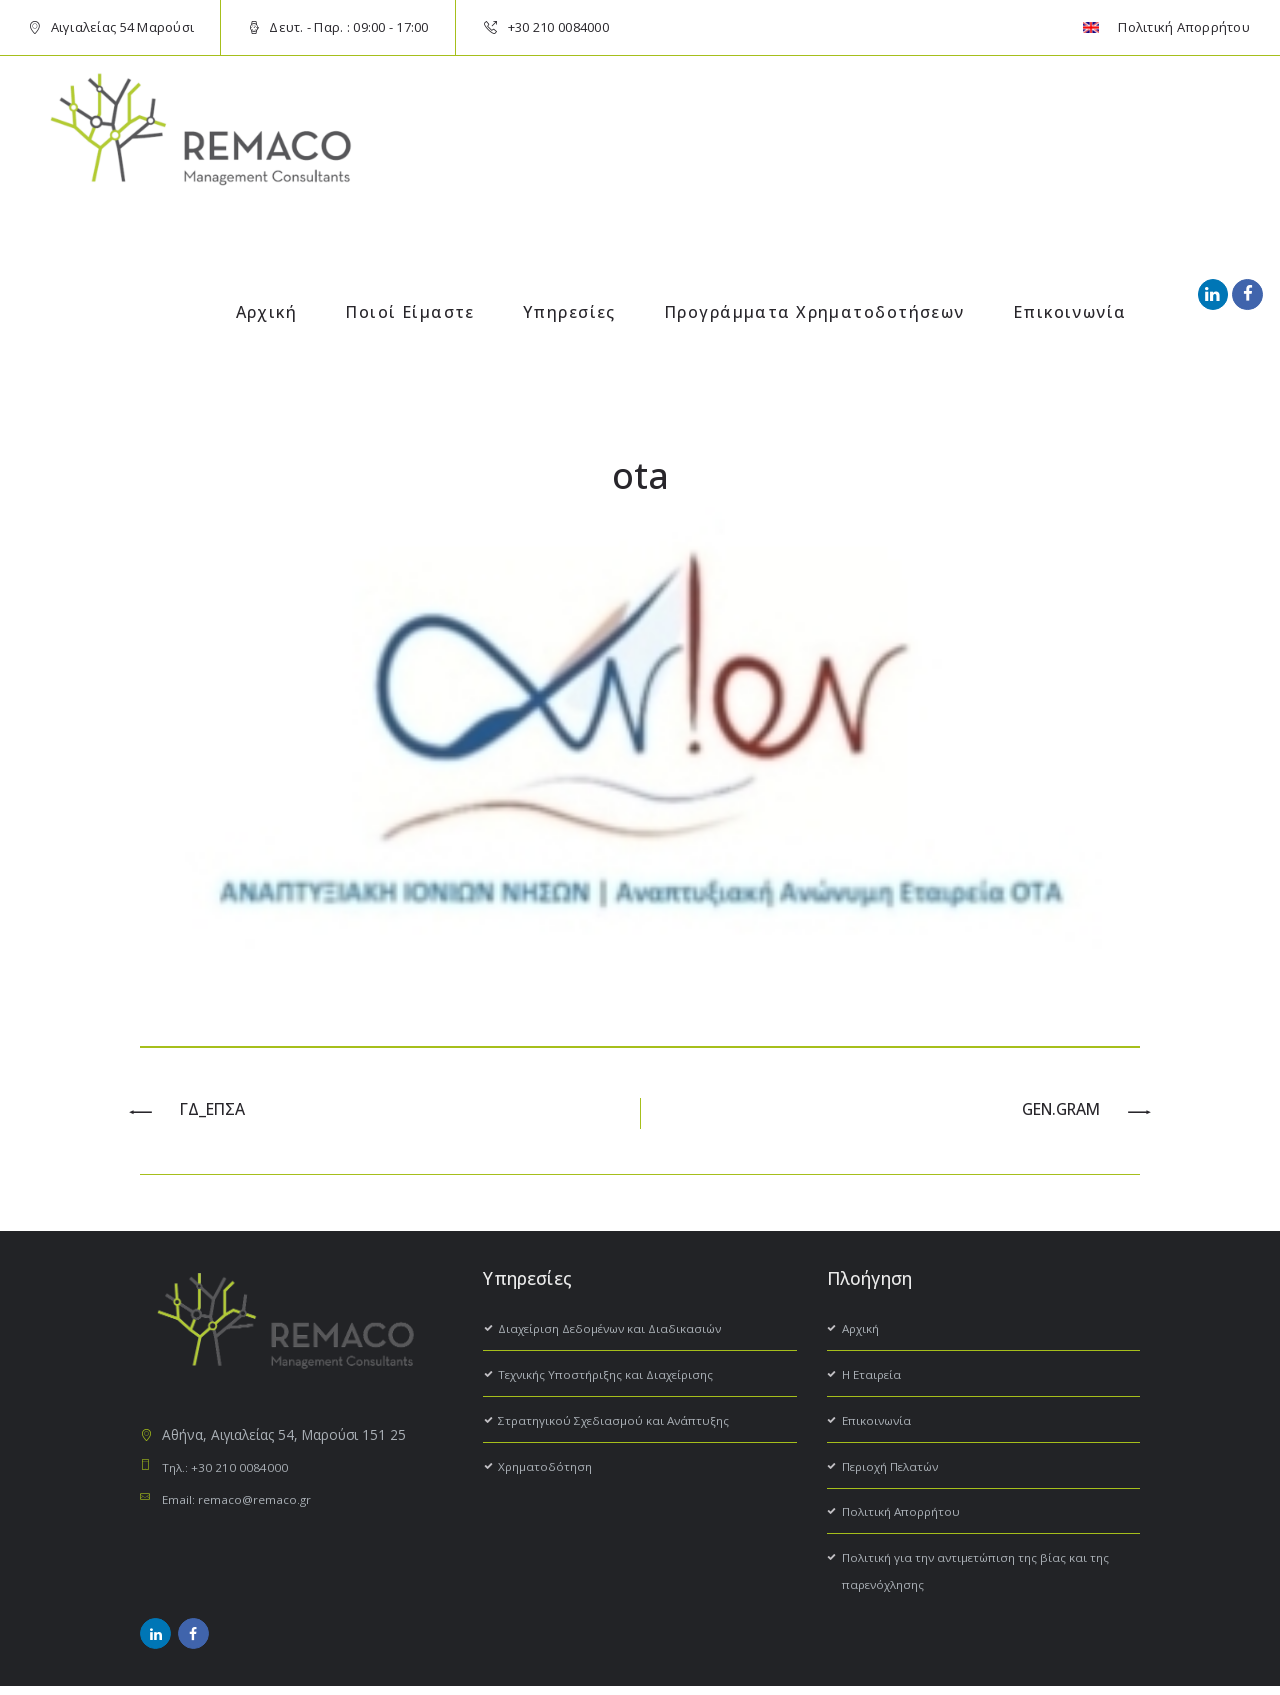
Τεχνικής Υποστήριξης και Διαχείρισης (618, 1377)
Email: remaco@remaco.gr (246, 1502)
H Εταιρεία (874, 1377)
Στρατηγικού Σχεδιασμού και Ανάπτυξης (626, 1423)
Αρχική (863, 1331)
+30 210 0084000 (558, 27)
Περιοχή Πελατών (898, 1469)
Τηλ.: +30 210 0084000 (235, 1470)
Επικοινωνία (881, 1423)
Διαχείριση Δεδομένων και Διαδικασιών (625, 1331)
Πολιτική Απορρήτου (908, 1514)
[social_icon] (1213, 294)
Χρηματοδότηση (549, 1469)
